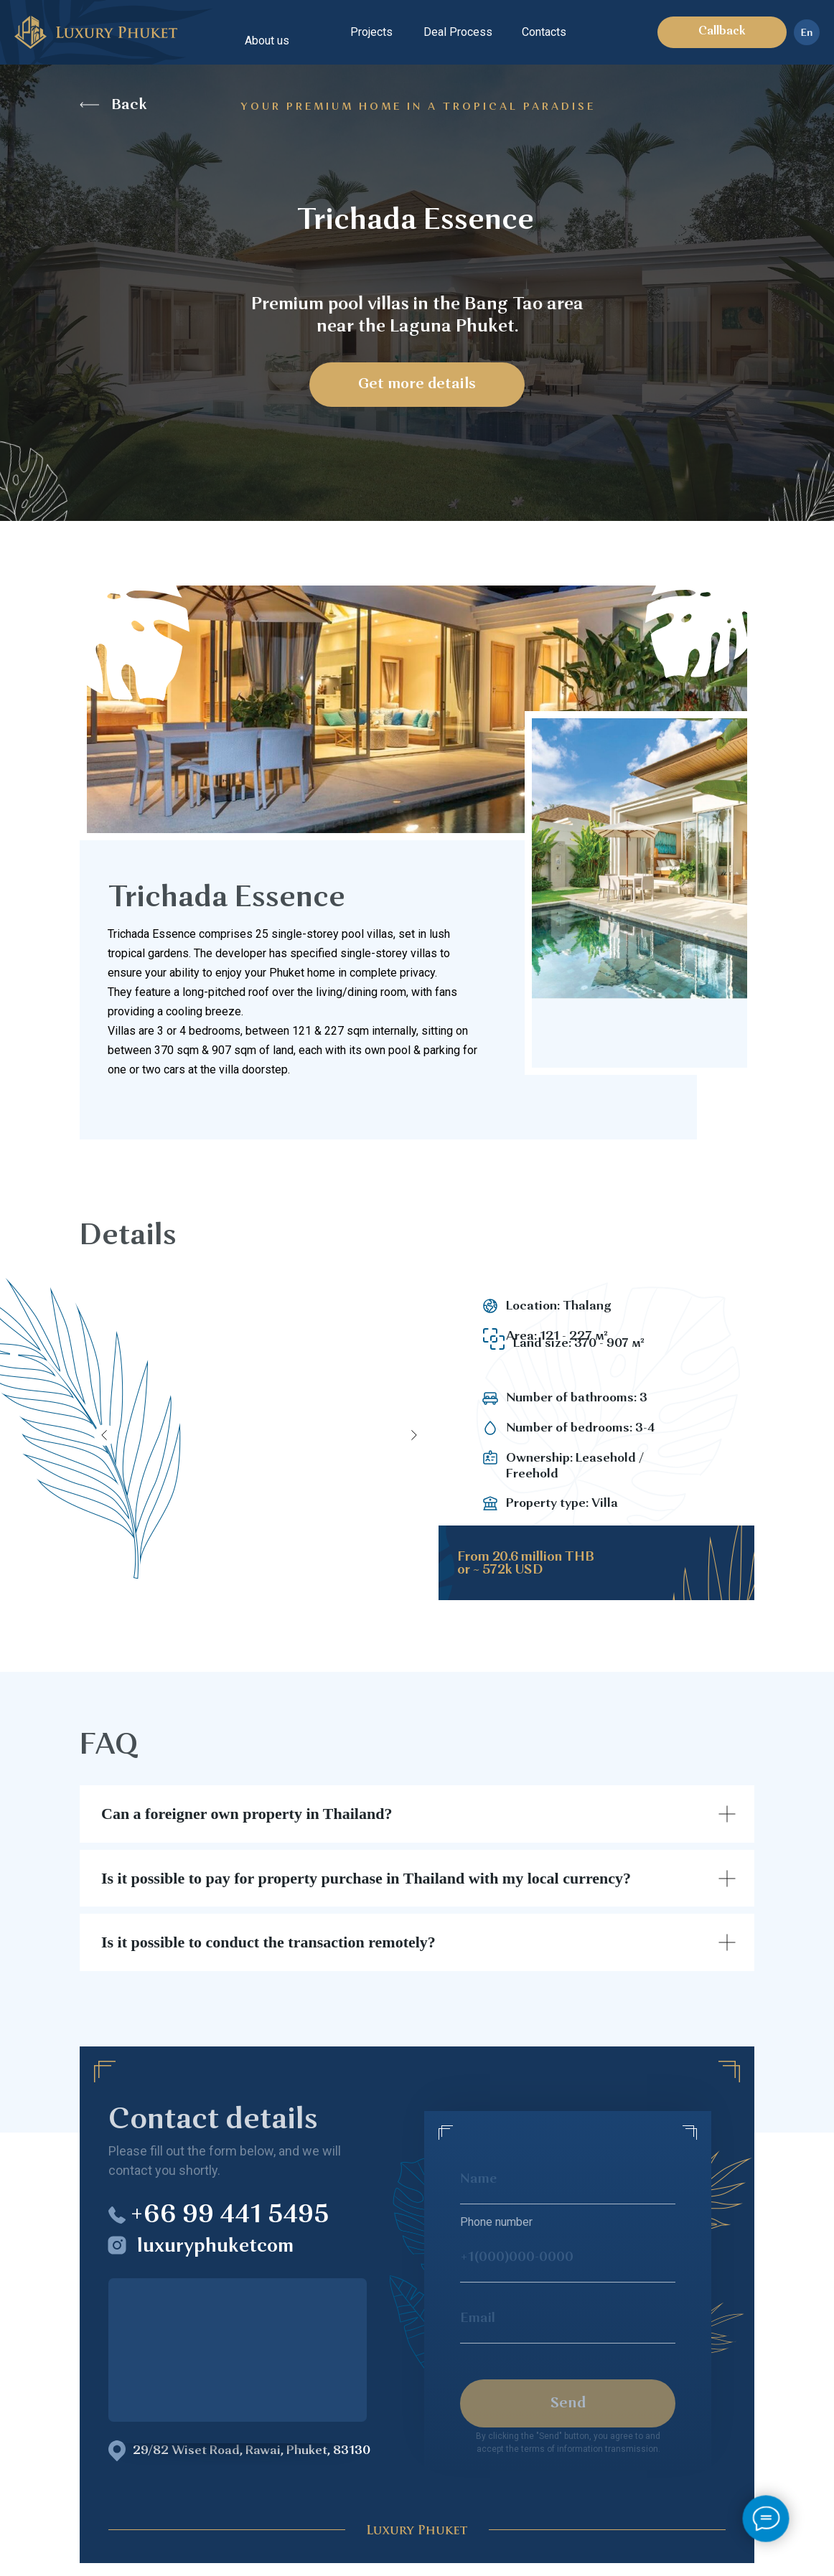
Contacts (544, 32)
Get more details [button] (417, 384)
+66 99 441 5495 (229, 2216)
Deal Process (457, 32)
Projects (371, 32)
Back (129, 105)
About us (267, 40)
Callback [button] (722, 31)
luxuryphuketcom (215, 2246)
